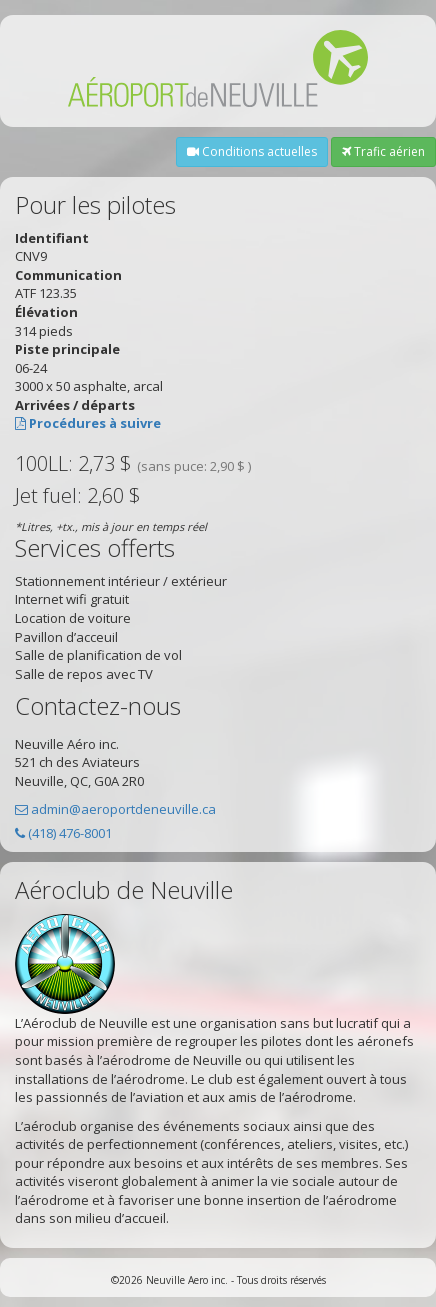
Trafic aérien (383, 151)
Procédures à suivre (95, 423)
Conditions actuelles (252, 151)
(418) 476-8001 (70, 833)
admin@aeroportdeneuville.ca (123, 809)
